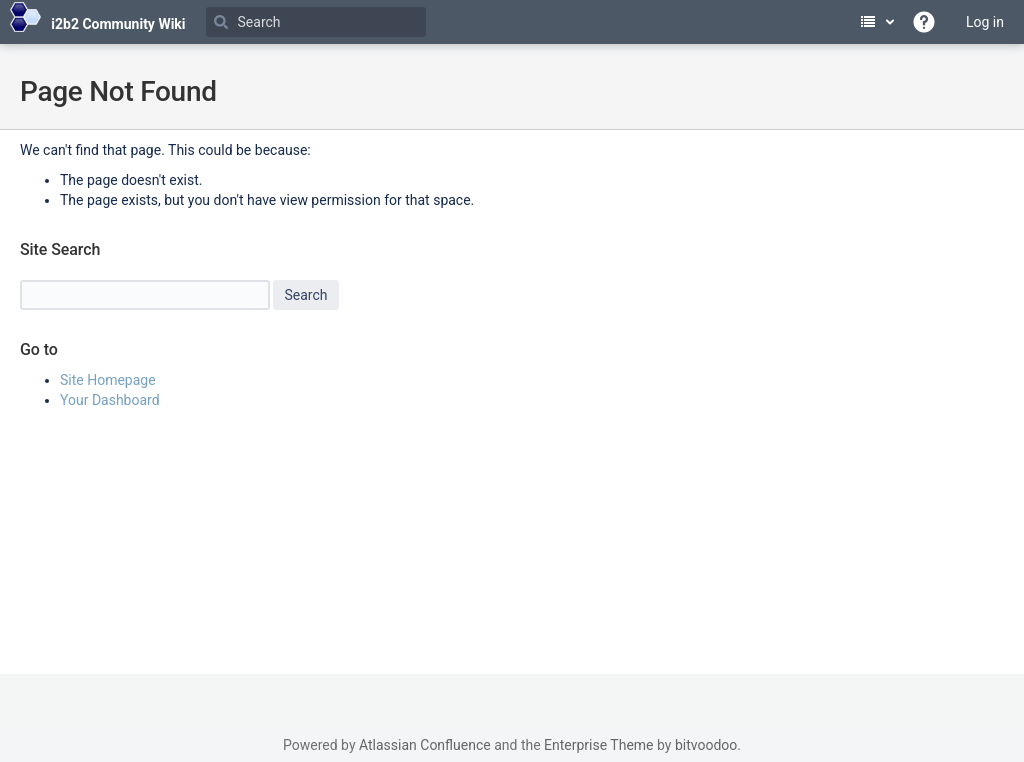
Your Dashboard (110, 400)
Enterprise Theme (598, 745)
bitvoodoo (706, 745)
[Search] (316, 22)
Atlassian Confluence (425, 745)
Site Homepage (108, 380)
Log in (985, 22)
